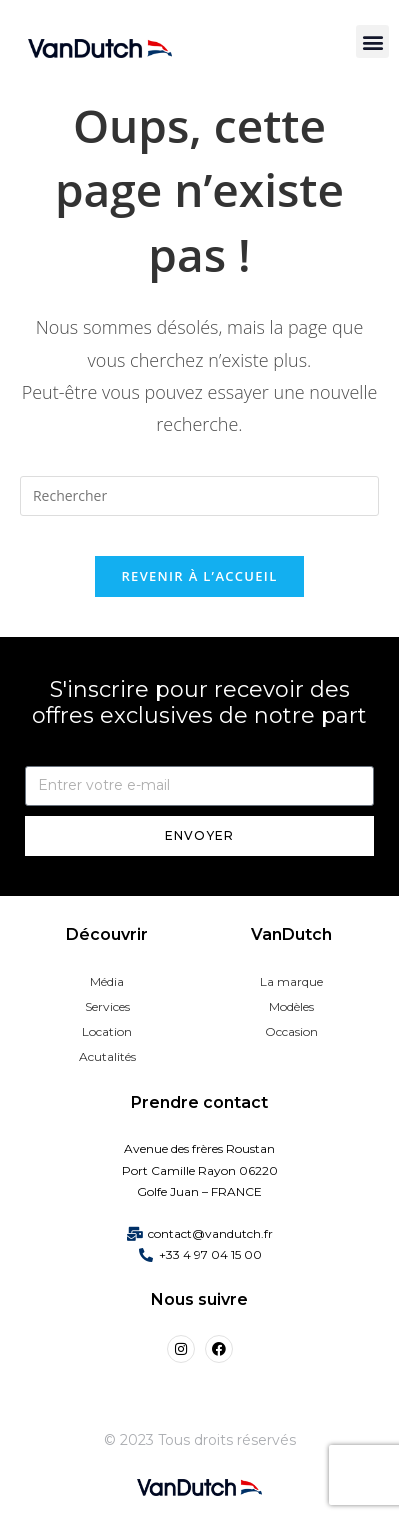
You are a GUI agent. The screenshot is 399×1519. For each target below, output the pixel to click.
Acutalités (107, 1056)
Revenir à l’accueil (199, 576)
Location (107, 1031)
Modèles (291, 1006)
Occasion (291, 1031)
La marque (291, 981)
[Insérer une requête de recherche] (199, 496)
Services (107, 1006)
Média (107, 981)
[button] (372, 41)
